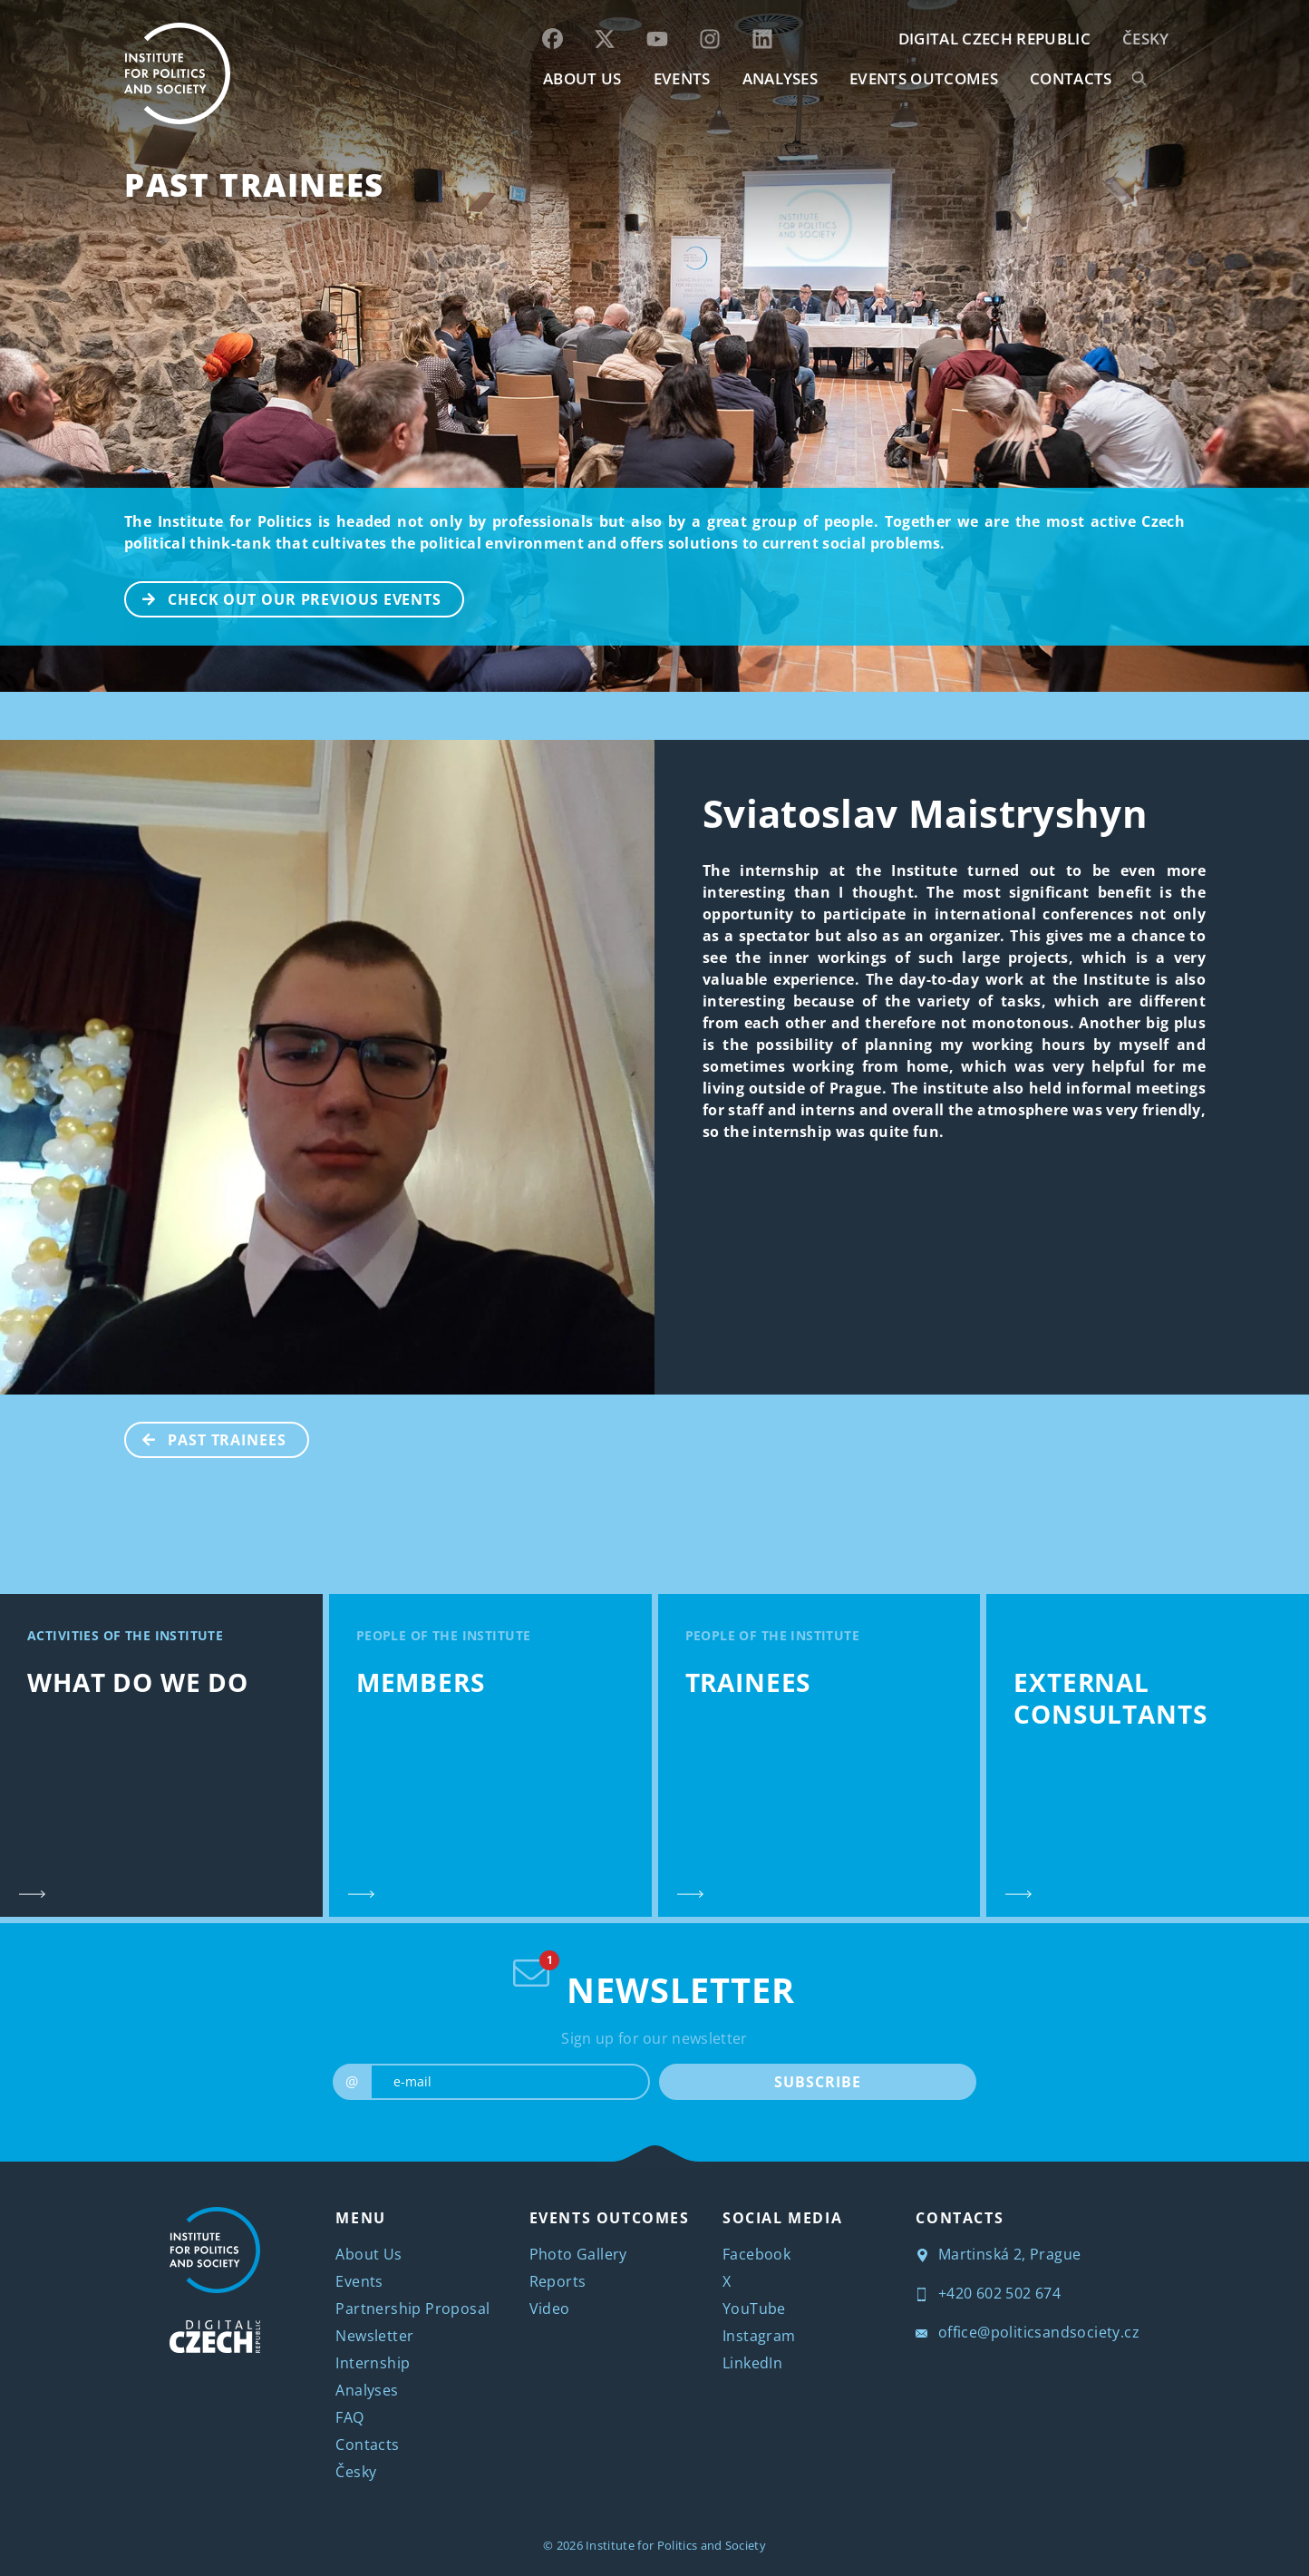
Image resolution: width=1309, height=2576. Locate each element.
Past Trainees (254, 184)
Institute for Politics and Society (676, 2545)
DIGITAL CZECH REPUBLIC (994, 38)
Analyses (780, 78)
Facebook (756, 2254)
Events (359, 2281)
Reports (558, 2281)
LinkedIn (752, 2363)
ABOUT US (582, 78)
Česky (1145, 38)
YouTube (754, 2308)
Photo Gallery (578, 2254)
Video (549, 2308)
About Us (368, 2254)
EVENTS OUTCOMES (923, 78)
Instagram (759, 2336)
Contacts (367, 2444)
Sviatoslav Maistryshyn (925, 813)
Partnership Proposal (412, 2308)
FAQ (349, 2417)
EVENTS (682, 78)
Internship (372, 2363)
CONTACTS (1071, 78)
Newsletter (374, 2336)
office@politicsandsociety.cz (1027, 2332)
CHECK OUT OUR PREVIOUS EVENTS (283, 597)
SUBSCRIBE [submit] (817, 2082)
